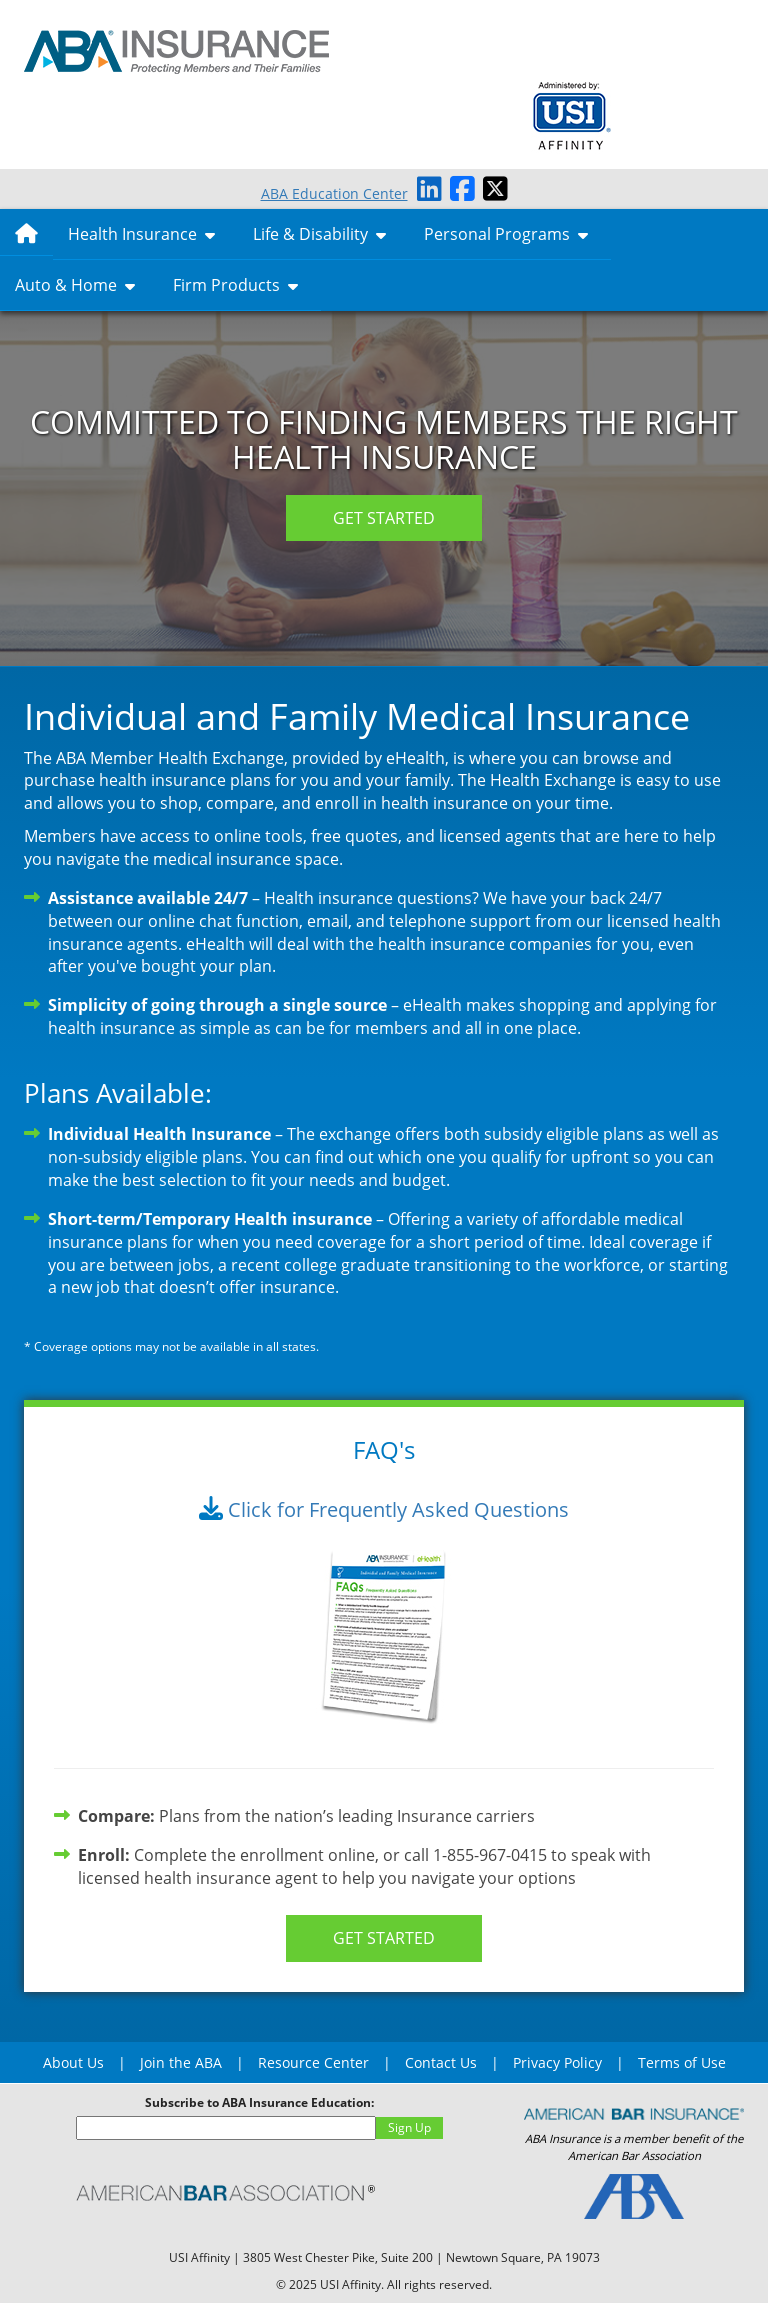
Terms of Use (682, 2062)
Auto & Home (75, 285)
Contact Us (441, 2062)
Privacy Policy (557, 2062)
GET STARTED (384, 518)
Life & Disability (319, 234)
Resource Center (313, 2062)
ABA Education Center (334, 193)
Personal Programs (506, 234)
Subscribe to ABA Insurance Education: (259, 2102)
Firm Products (235, 285)
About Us (73, 2062)
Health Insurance (141, 234)
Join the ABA (181, 2062)
